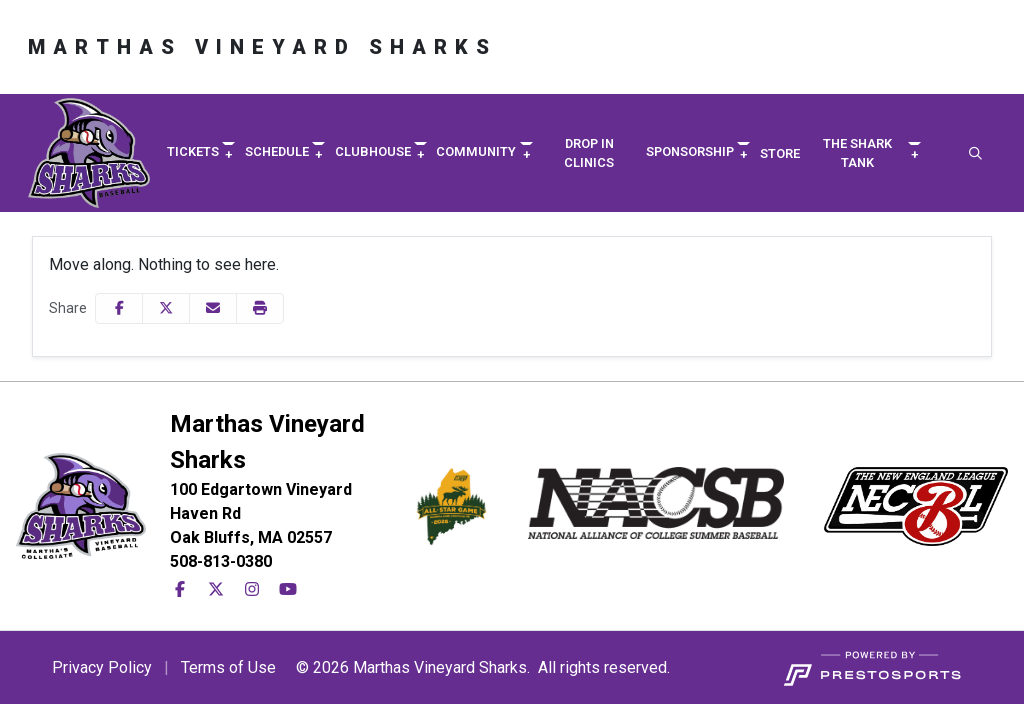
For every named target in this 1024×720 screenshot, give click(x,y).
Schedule (277, 151)
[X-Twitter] (216, 590)
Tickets (193, 151)
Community (476, 151)
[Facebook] (180, 590)
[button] (201, 153)
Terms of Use (228, 667)
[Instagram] (252, 590)
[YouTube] (288, 590)
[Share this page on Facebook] (119, 308)
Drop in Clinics (589, 153)
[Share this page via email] (213, 308)
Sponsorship (690, 151)
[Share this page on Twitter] (166, 308)
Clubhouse (373, 151)
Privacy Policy (102, 667)
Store (780, 153)
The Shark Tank (857, 153)
